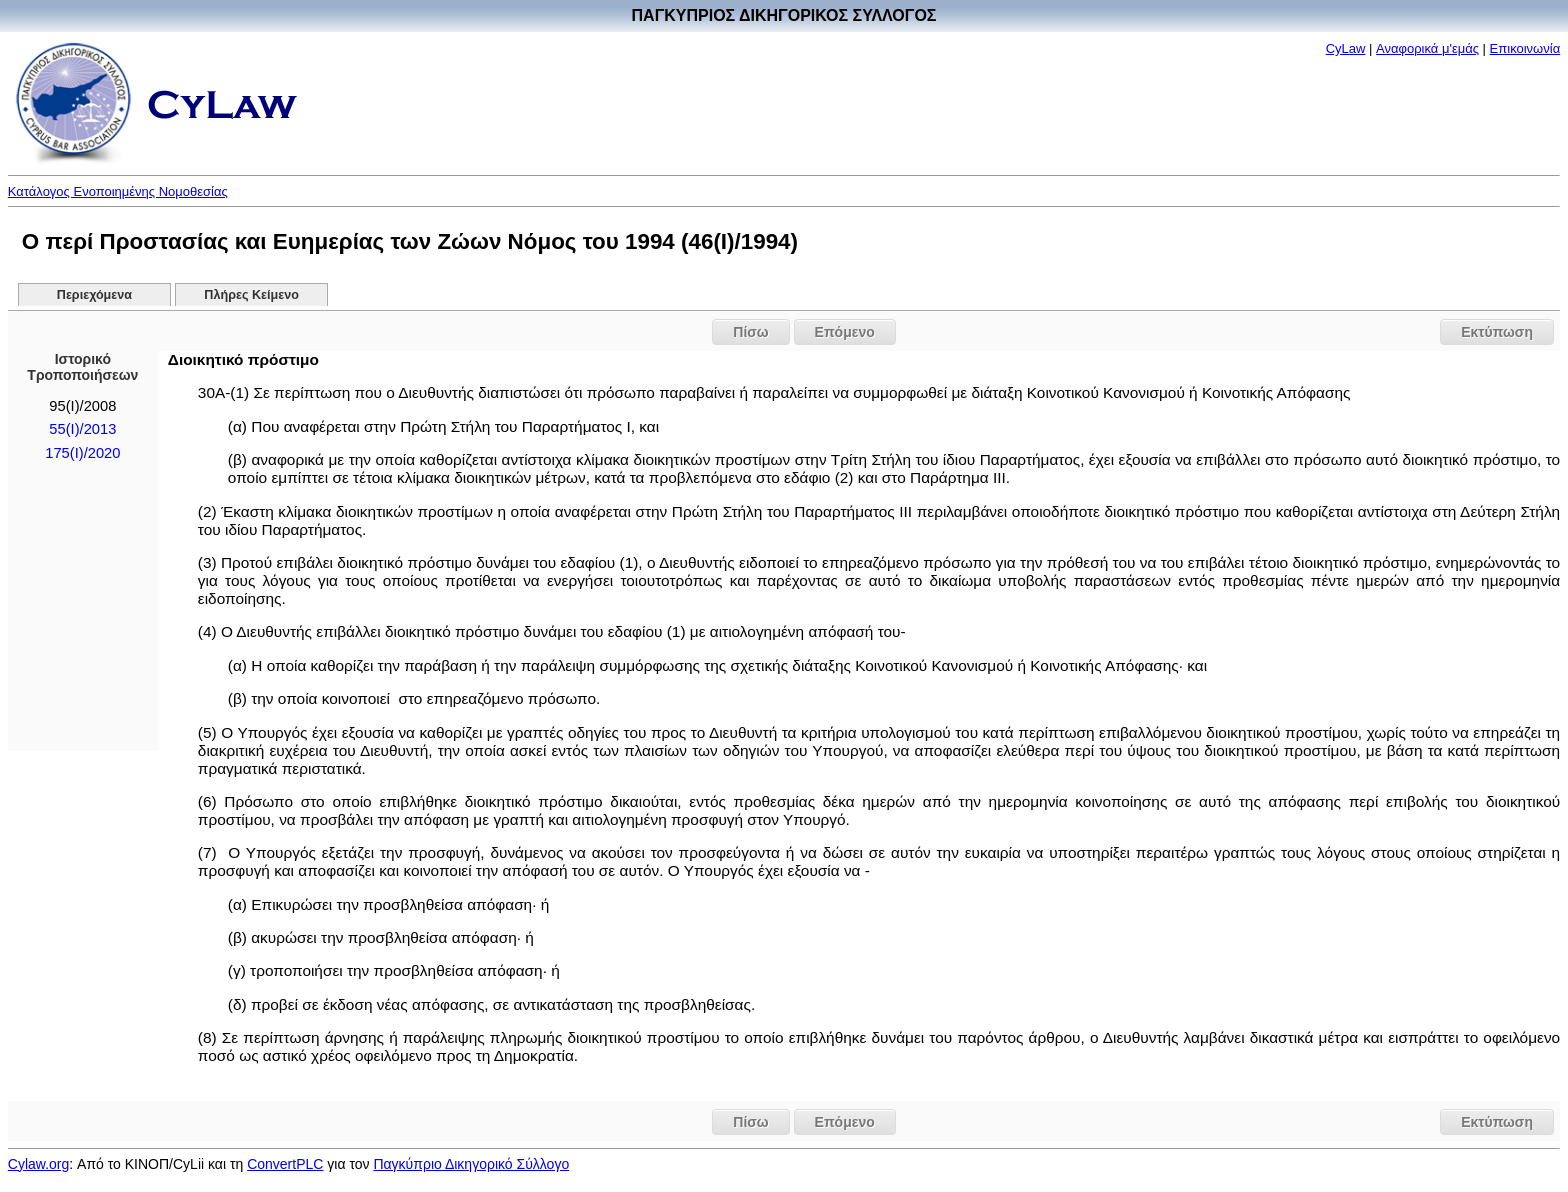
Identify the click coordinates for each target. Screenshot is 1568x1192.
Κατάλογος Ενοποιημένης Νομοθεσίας (118, 191)
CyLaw (1346, 48)
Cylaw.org (38, 1164)
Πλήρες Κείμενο (251, 295)
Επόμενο (845, 332)
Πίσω (750, 332)
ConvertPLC (285, 1164)
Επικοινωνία (1525, 48)
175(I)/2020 (82, 453)
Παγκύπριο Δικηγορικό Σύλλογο (471, 1164)
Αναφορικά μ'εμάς (1427, 48)
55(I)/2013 (82, 429)
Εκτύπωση (1497, 332)
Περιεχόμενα (94, 295)
